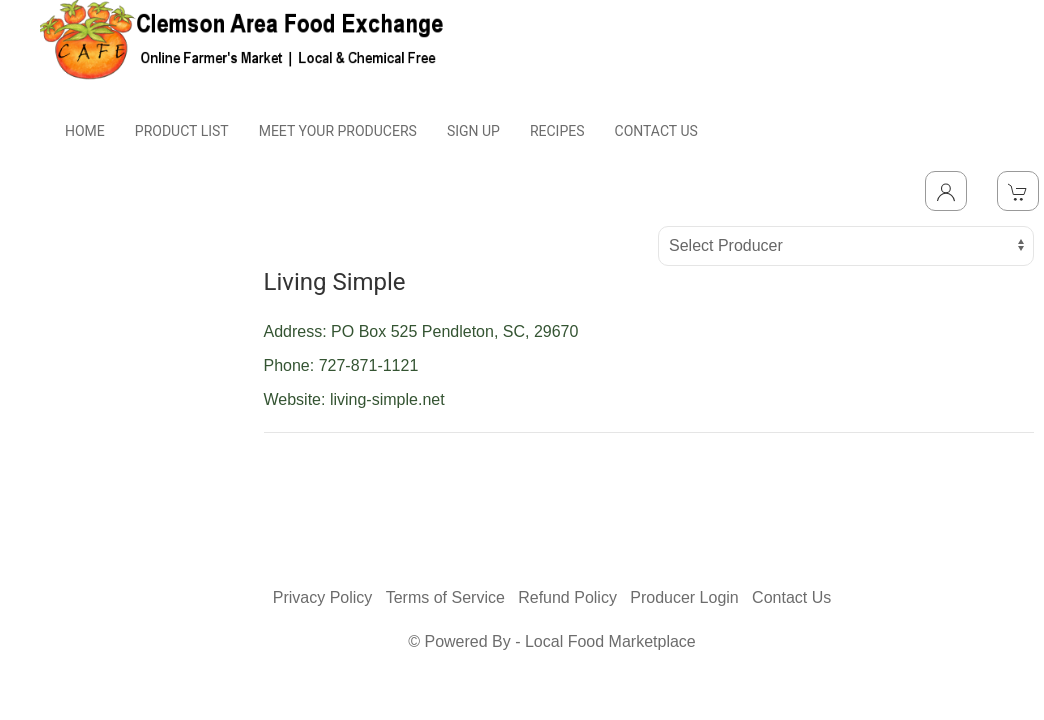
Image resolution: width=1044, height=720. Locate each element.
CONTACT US (656, 131)
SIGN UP (473, 131)
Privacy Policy (323, 597)
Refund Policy (567, 597)
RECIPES (557, 131)
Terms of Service (445, 597)
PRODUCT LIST (182, 131)
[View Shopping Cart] (1018, 191)
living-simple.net (387, 399)
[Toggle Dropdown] (946, 191)
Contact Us (791, 597)
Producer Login (684, 597)
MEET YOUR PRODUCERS (338, 131)
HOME (85, 131)
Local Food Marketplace (610, 641)
